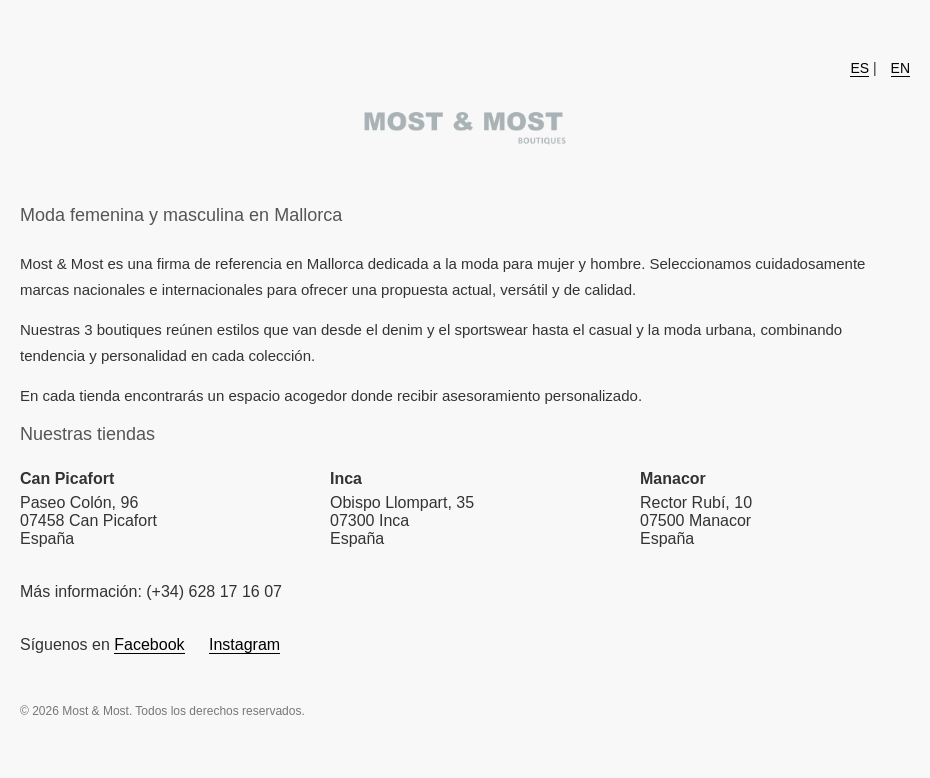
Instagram (244, 644)
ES (859, 68)
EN (900, 68)
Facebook (149, 644)
